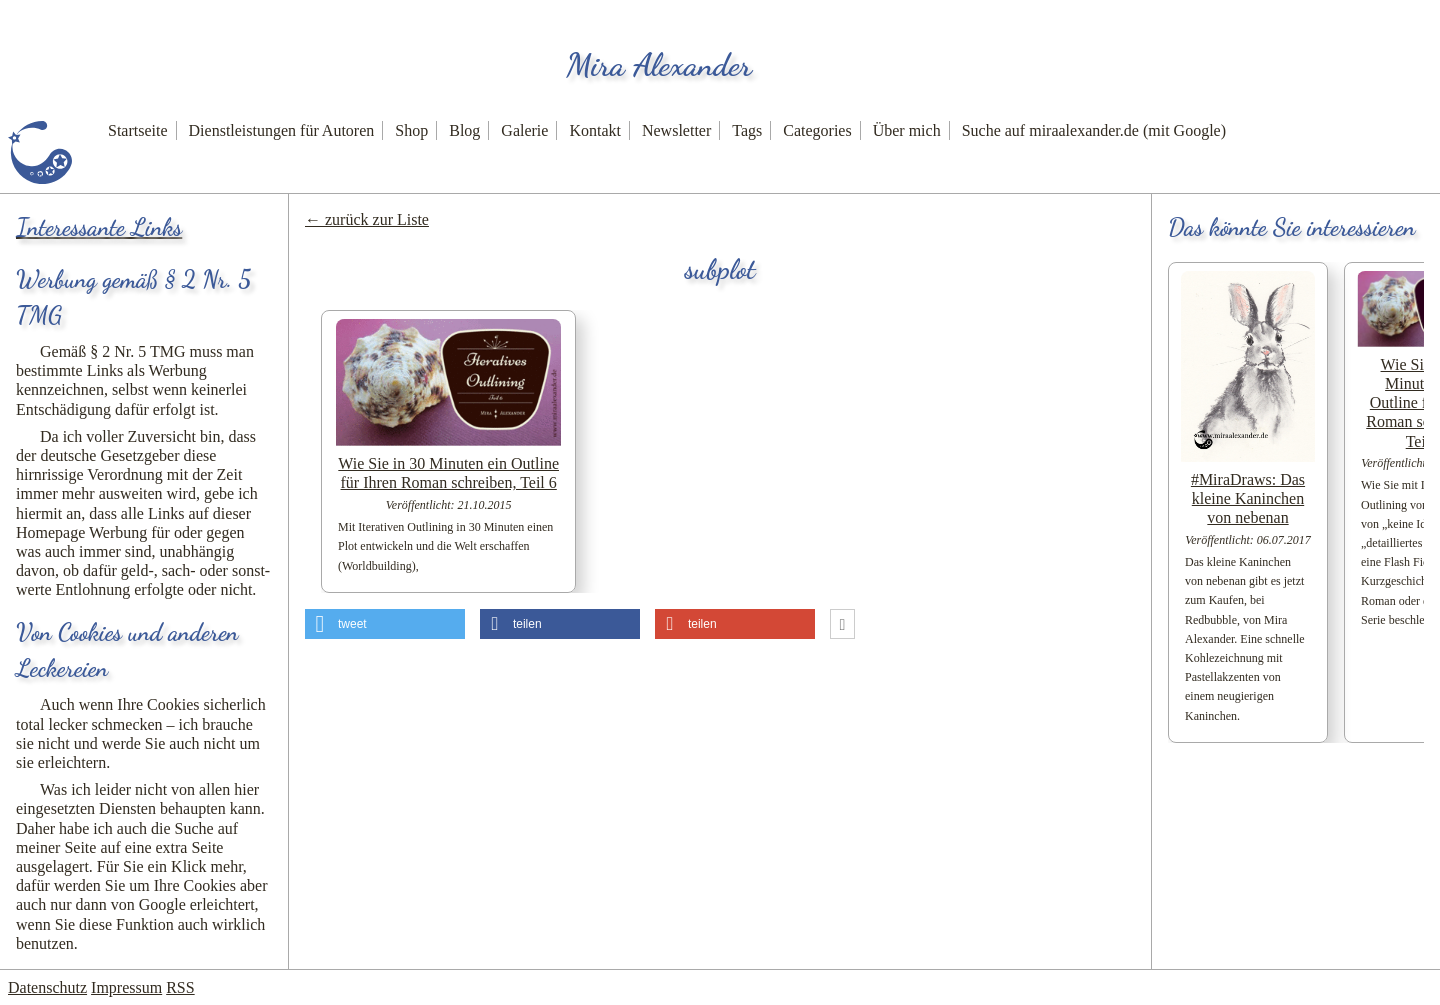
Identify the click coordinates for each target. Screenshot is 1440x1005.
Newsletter (676, 130)
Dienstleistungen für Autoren (282, 130)
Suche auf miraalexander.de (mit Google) (1094, 130)
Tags (747, 130)
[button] (385, 624)
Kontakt (595, 130)
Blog (464, 130)
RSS (180, 987)
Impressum (126, 987)
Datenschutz (47, 987)
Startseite (138, 130)
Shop (411, 130)
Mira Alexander (659, 65)
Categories (817, 130)
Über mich (907, 130)
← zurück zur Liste (367, 219)
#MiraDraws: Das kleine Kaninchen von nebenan (1248, 498)
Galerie (524, 130)
